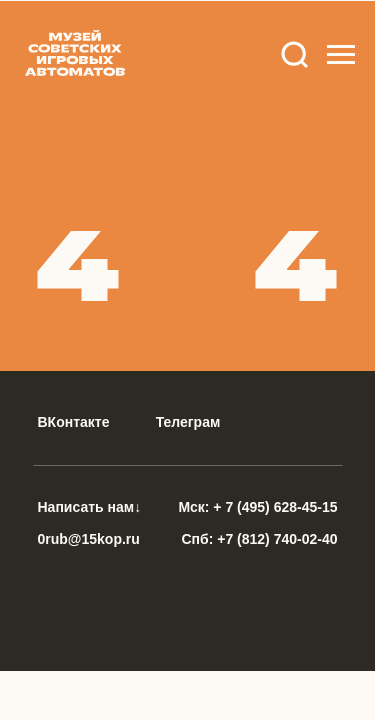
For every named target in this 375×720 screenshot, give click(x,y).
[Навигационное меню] (341, 55)
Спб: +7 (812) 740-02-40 (259, 539)
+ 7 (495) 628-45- (267, 507)
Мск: (196, 507)
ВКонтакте (74, 422)
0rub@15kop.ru (89, 539)
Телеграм (188, 422)
